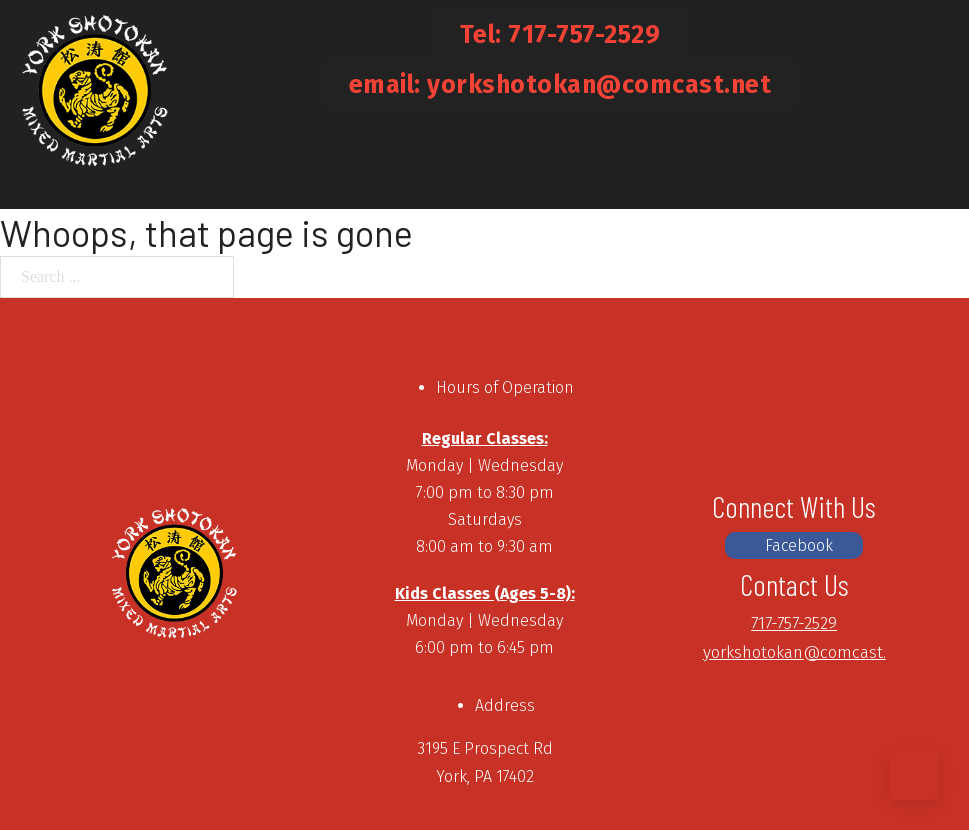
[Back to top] (914, 775)
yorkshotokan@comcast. (794, 652)
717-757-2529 (794, 623)
